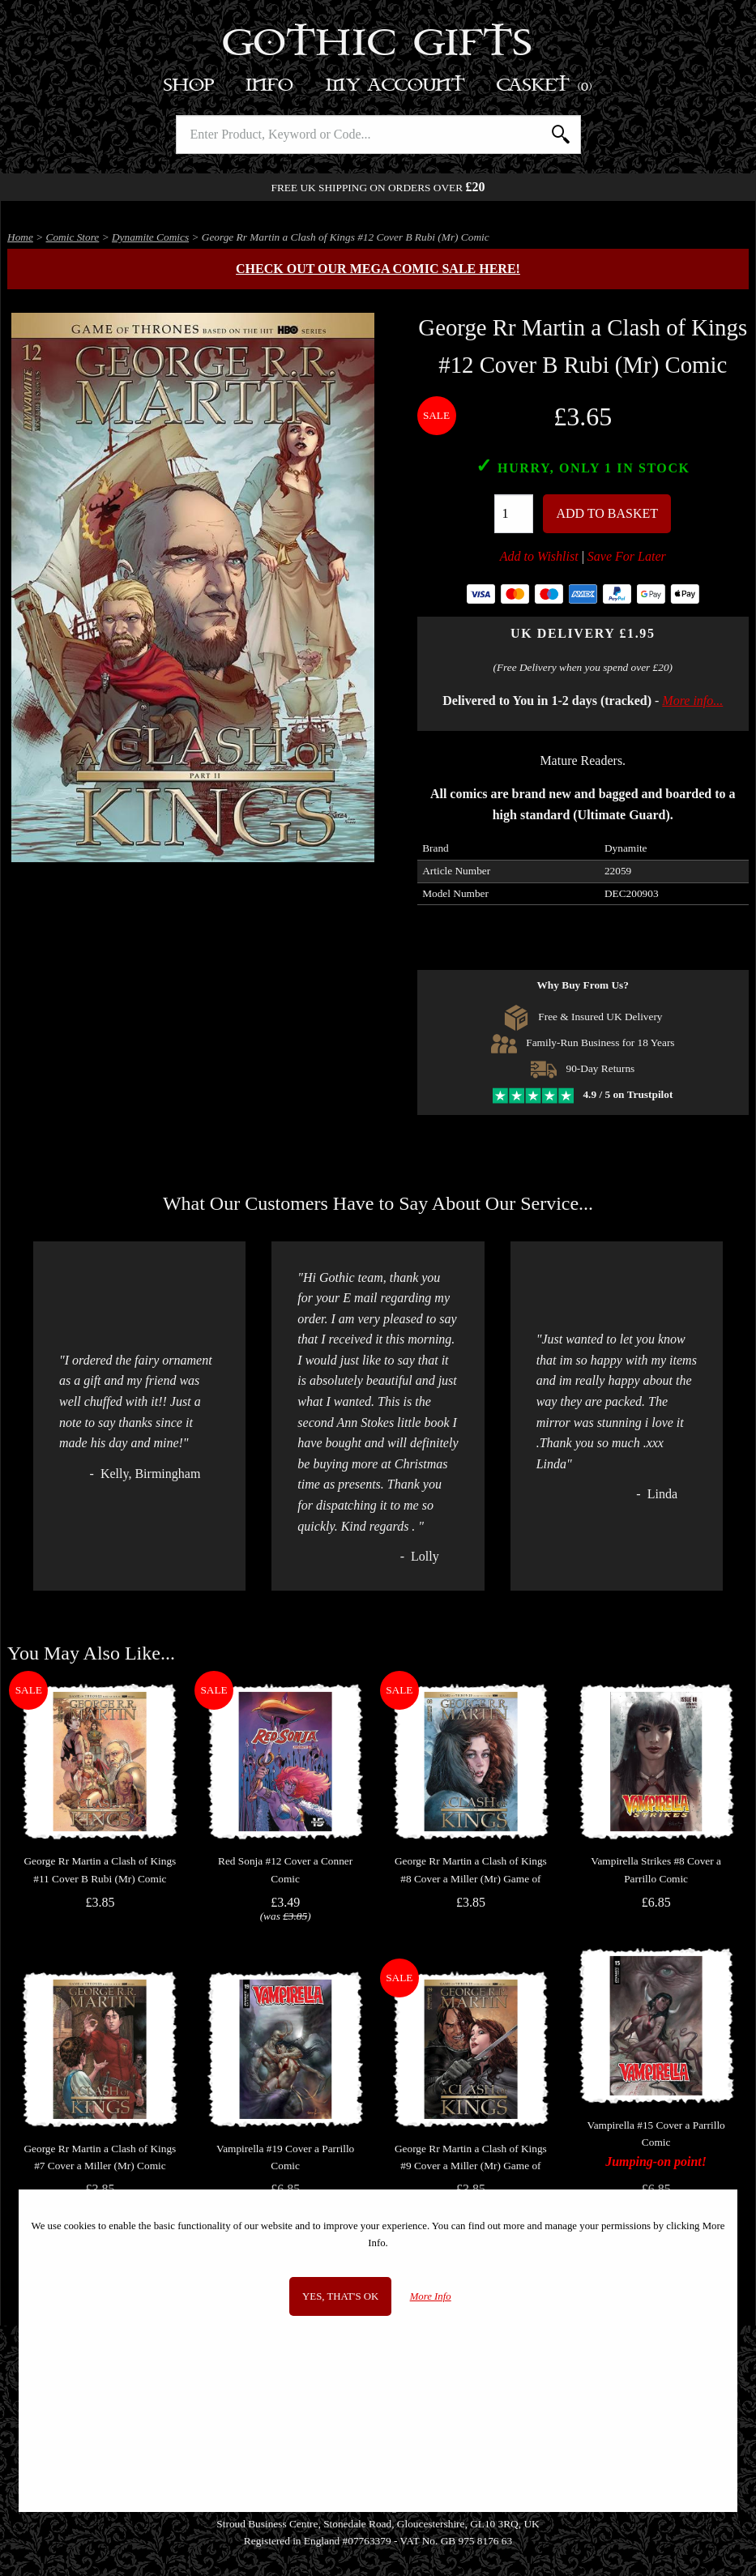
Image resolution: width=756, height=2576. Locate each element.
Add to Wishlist (539, 556)
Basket (545, 85)
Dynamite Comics (150, 237)
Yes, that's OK (340, 2296)
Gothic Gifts (378, 44)
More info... (692, 700)
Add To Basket (607, 513)
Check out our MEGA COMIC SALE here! (378, 269)
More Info (430, 2296)
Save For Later (626, 556)
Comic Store (73, 237)
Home (20, 237)
